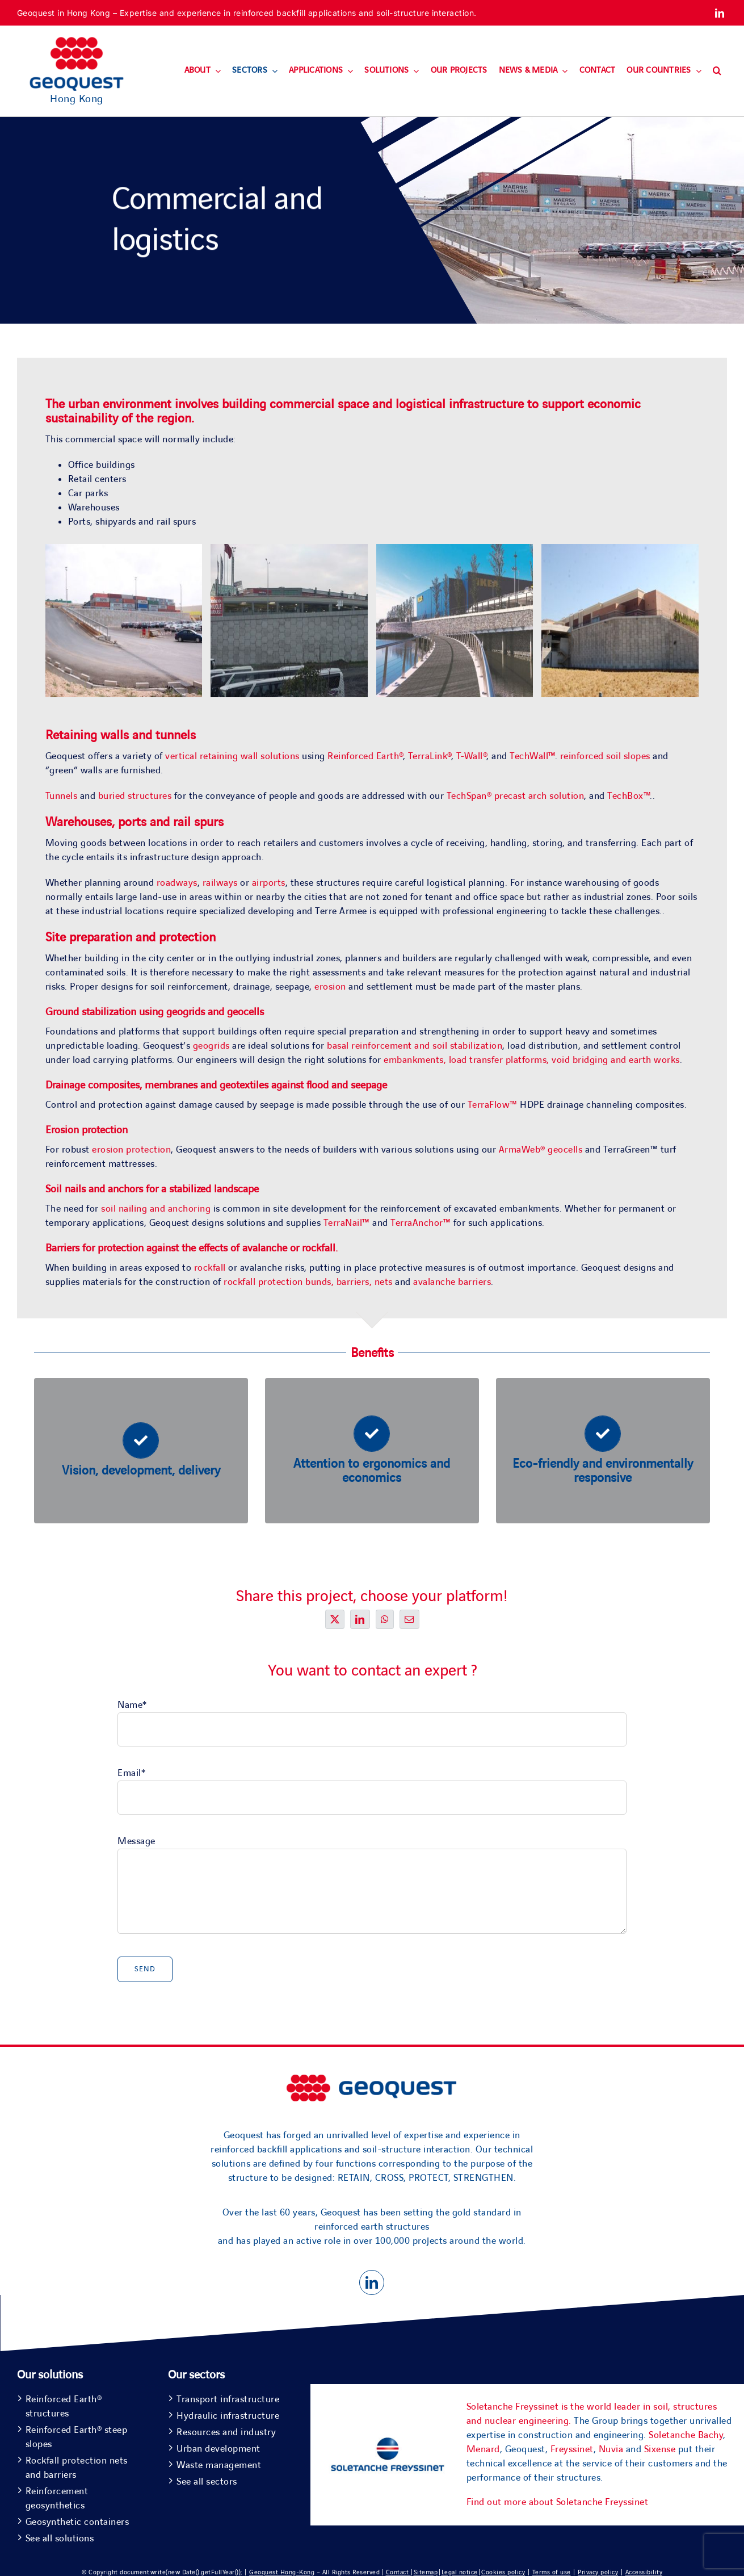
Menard (483, 2449)
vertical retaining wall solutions (232, 756)
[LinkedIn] (360, 1619)
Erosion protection (86, 1130)
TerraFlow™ (493, 1105)
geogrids (211, 1046)
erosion (331, 987)
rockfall (318, 1248)
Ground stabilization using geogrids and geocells (154, 1012)
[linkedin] (720, 13)
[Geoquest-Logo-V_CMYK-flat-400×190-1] (76, 42)
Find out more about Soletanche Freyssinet (557, 2502)
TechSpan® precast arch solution (516, 796)
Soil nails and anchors (94, 1189)
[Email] (409, 1619)
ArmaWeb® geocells (541, 1150)
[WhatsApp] (385, 1619)
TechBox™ (628, 796)
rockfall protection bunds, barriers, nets (309, 1282)
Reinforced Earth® (365, 756)
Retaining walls (87, 735)
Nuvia (611, 2449)
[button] (717, 71)
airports (268, 883)
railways (222, 883)
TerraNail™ (346, 1223)
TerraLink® (429, 756)
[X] (335, 1619)
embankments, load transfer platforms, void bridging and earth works (532, 1060)
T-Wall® (471, 756)
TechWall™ (532, 756)
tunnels (175, 735)
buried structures (135, 796)
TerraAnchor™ (420, 1223)
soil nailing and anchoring (156, 1209)
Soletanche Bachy (686, 2435)
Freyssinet (572, 2449)
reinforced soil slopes (605, 756)
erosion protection (131, 1150)
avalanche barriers (452, 1282)
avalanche (266, 1248)
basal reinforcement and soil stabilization (414, 1046)
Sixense (660, 2449)
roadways (177, 883)
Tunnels (62, 796)
